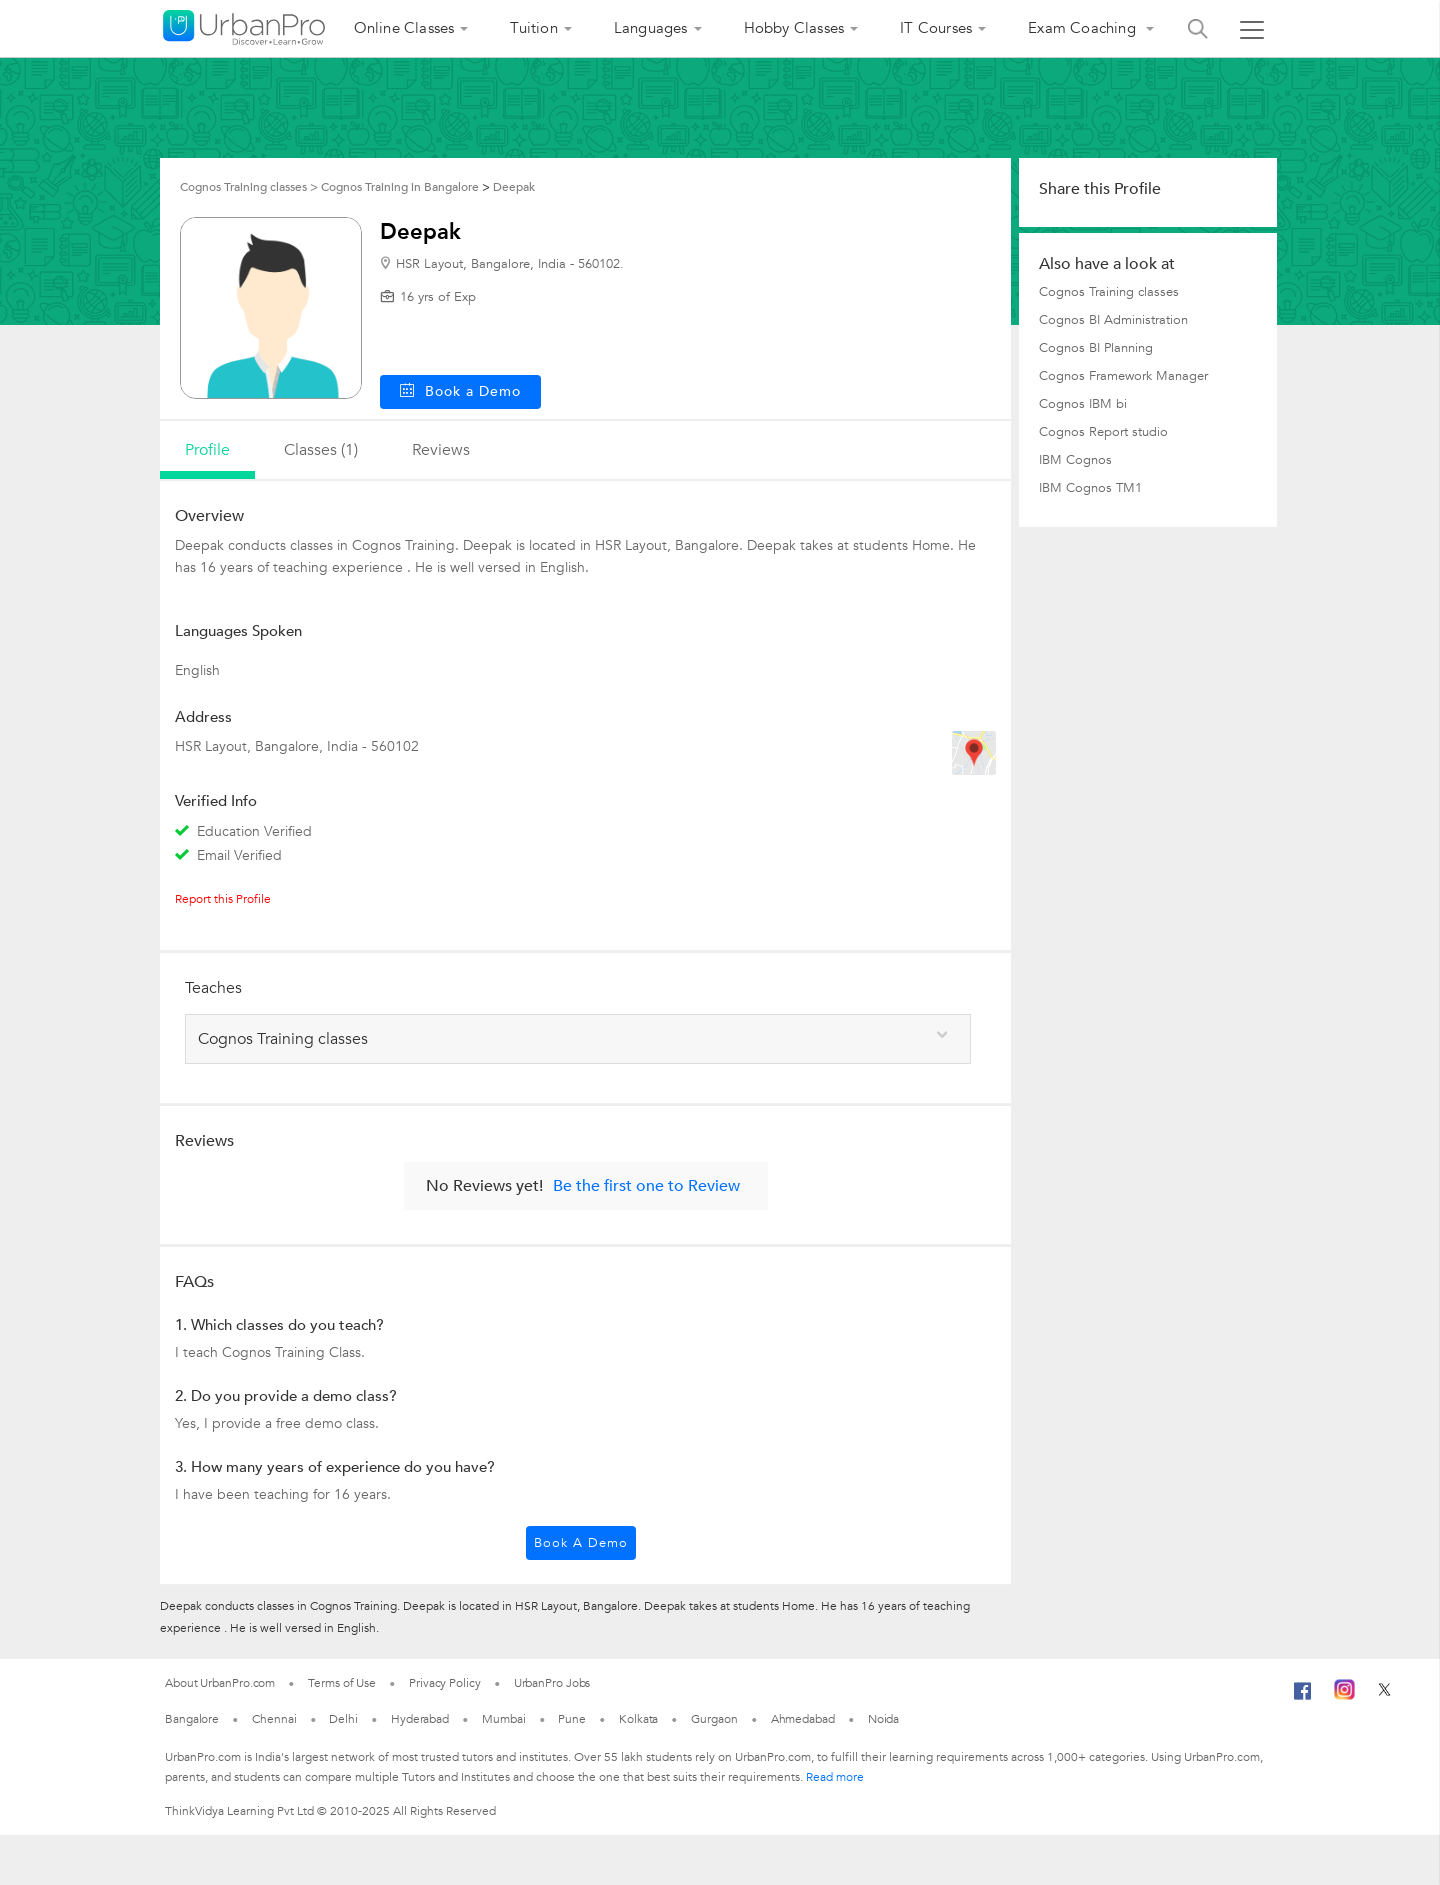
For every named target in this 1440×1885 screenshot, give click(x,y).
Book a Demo (581, 1543)
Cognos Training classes (1109, 292)
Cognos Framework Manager (1123, 376)
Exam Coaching (1084, 28)
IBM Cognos (1075, 460)
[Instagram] (1344, 1696)
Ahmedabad (803, 1719)
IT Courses (936, 28)
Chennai (274, 1719)
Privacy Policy (445, 1683)
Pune (572, 1719)
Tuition (533, 28)
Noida (884, 1719)
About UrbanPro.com (220, 1683)
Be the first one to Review (646, 1186)
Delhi (343, 1719)
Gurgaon (714, 1719)
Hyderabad (420, 1719)
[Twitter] (1384, 1696)
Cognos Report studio (1103, 432)
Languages (651, 28)
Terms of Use (342, 1683)
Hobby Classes (794, 28)
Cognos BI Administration (1113, 320)
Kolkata (638, 1719)
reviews (441, 450)
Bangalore (192, 1719)
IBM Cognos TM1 (1090, 488)
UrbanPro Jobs (552, 1683)
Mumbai (503, 1719)
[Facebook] (1303, 1699)
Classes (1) (321, 450)
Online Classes (404, 28)
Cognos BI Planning (1096, 348)
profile (207, 450)
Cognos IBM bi (1083, 404)
